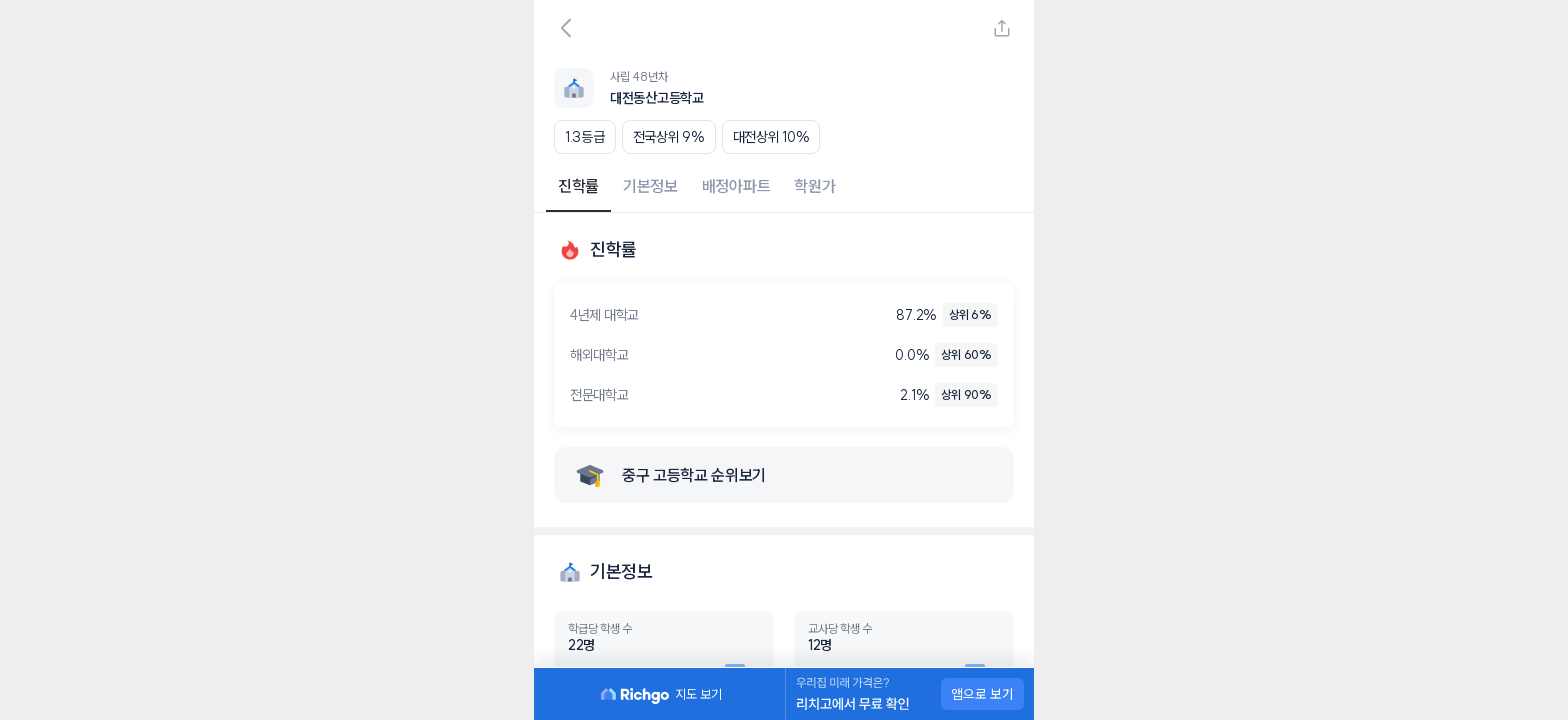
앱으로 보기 (982, 694)
